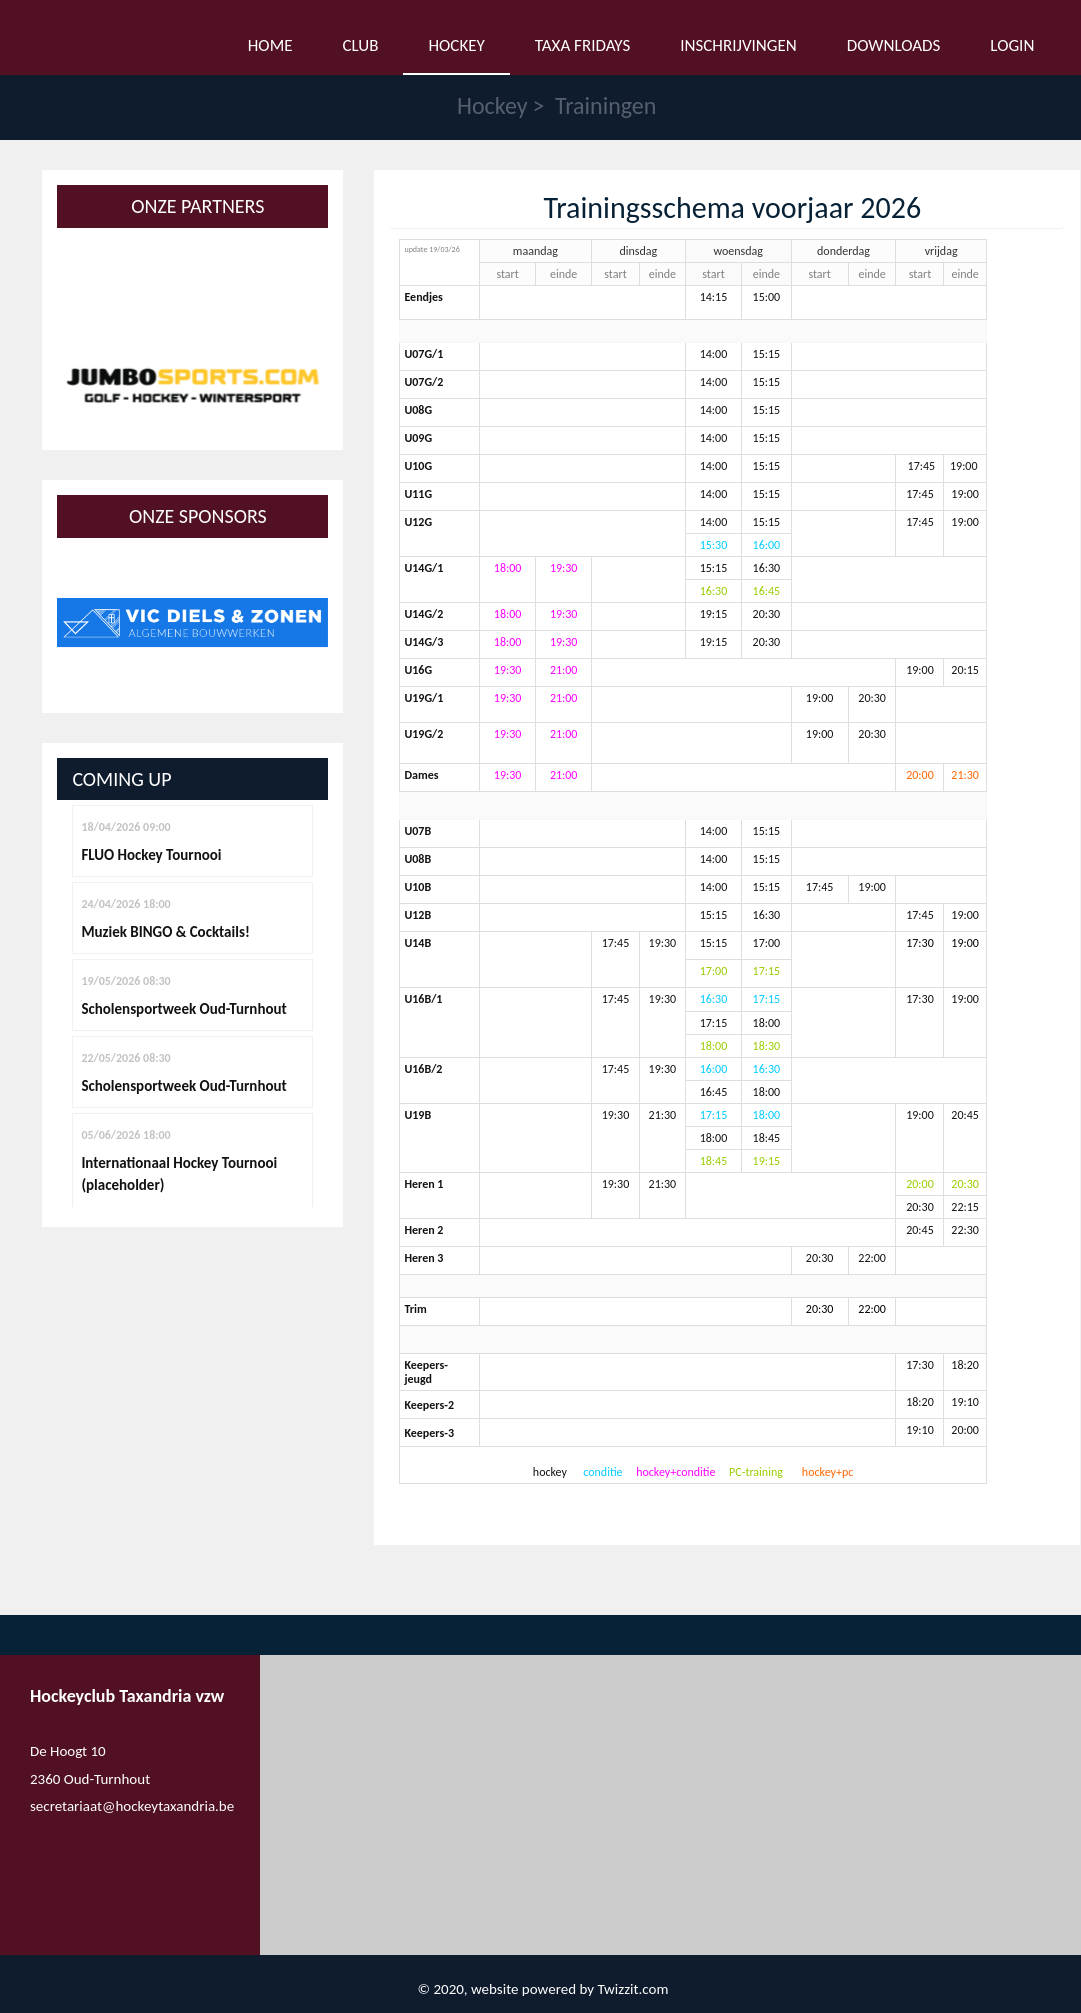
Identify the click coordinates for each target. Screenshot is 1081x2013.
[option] (192, 385)
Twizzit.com (632, 1989)
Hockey (492, 105)
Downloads (894, 41)
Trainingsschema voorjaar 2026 (732, 207)
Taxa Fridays (582, 41)
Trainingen (605, 105)
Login (1012, 41)
